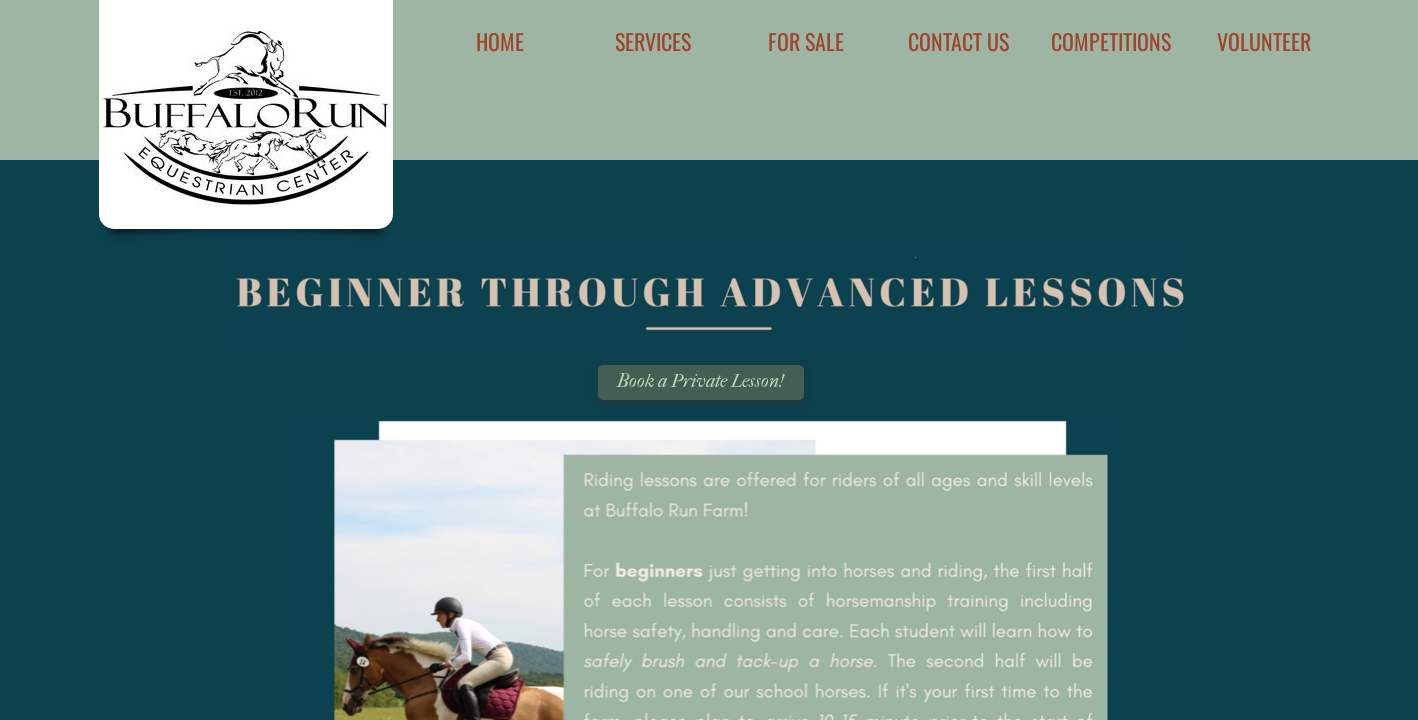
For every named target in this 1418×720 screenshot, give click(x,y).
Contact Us (958, 41)
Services (653, 41)
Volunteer (1264, 41)
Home (500, 41)
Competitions (1111, 41)
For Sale (806, 41)
